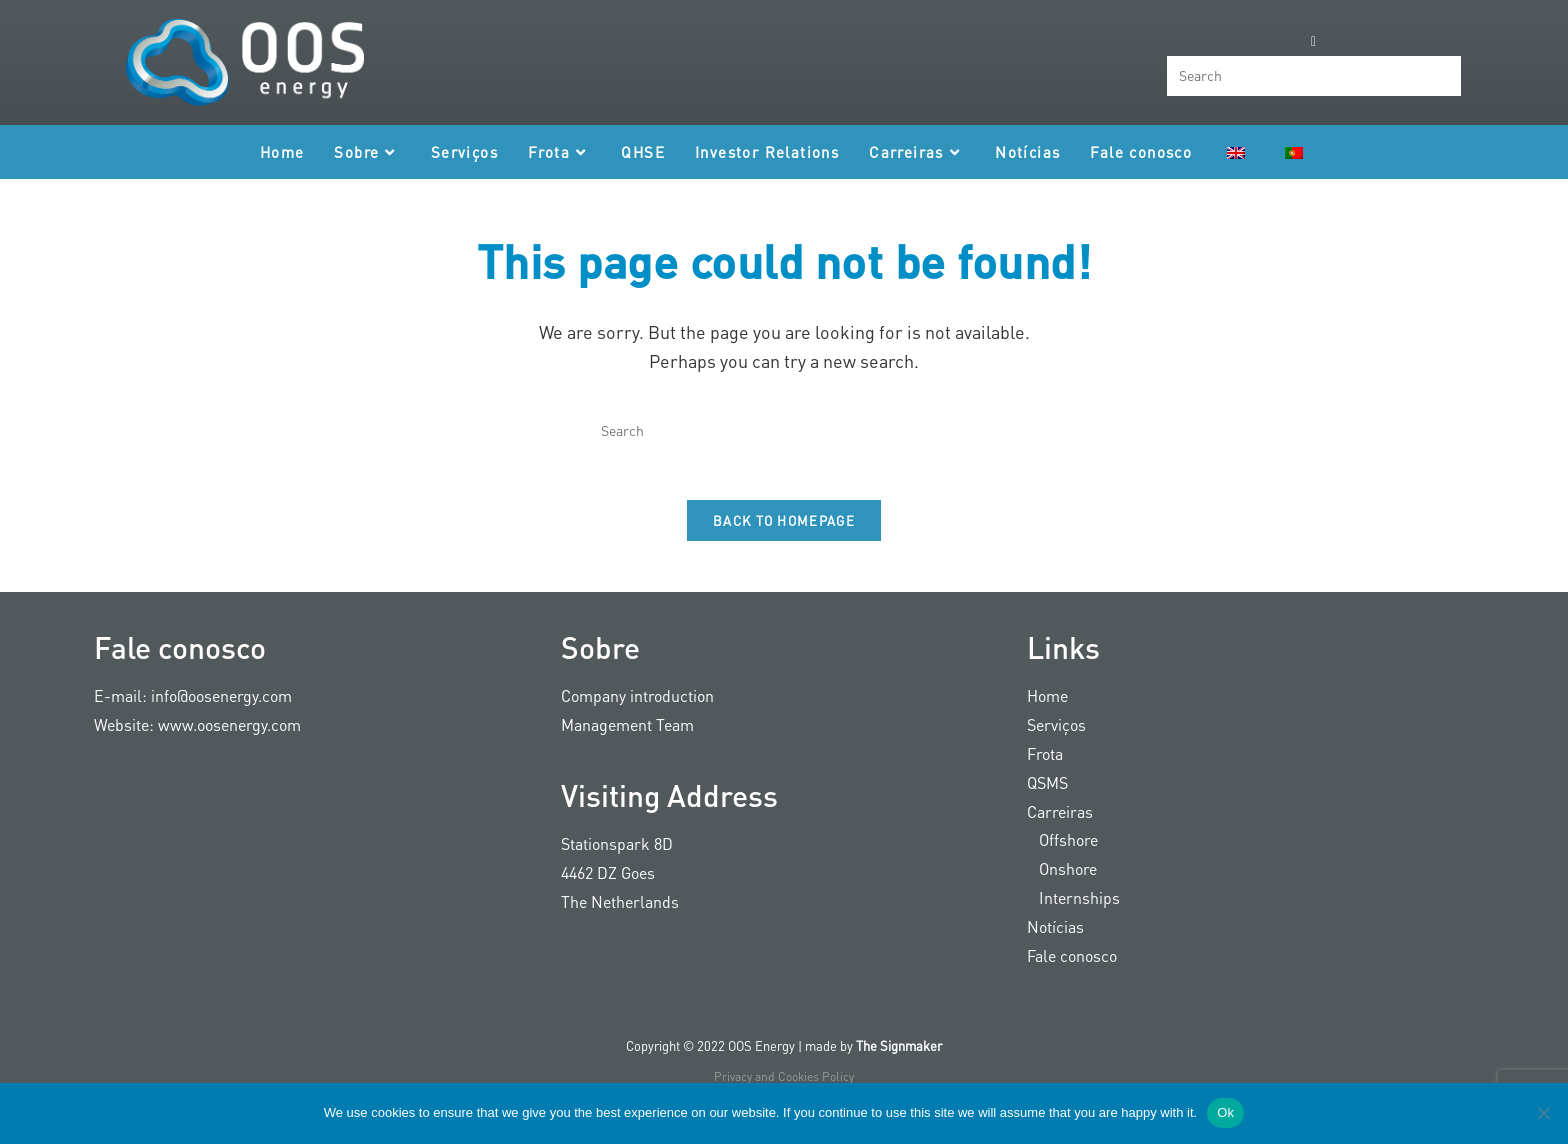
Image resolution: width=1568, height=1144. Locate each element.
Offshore (1062, 851)
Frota (1045, 765)
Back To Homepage (784, 532)
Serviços (1056, 736)
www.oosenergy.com (229, 736)
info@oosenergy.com (221, 707)
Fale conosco (1072, 966)
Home (1047, 707)
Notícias (1055, 937)
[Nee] (1543, 1113)
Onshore (1062, 880)
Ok (1225, 1112)
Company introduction (637, 707)
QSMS (1047, 793)
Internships (1073, 909)
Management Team (627, 736)
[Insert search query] (1314, 76)
